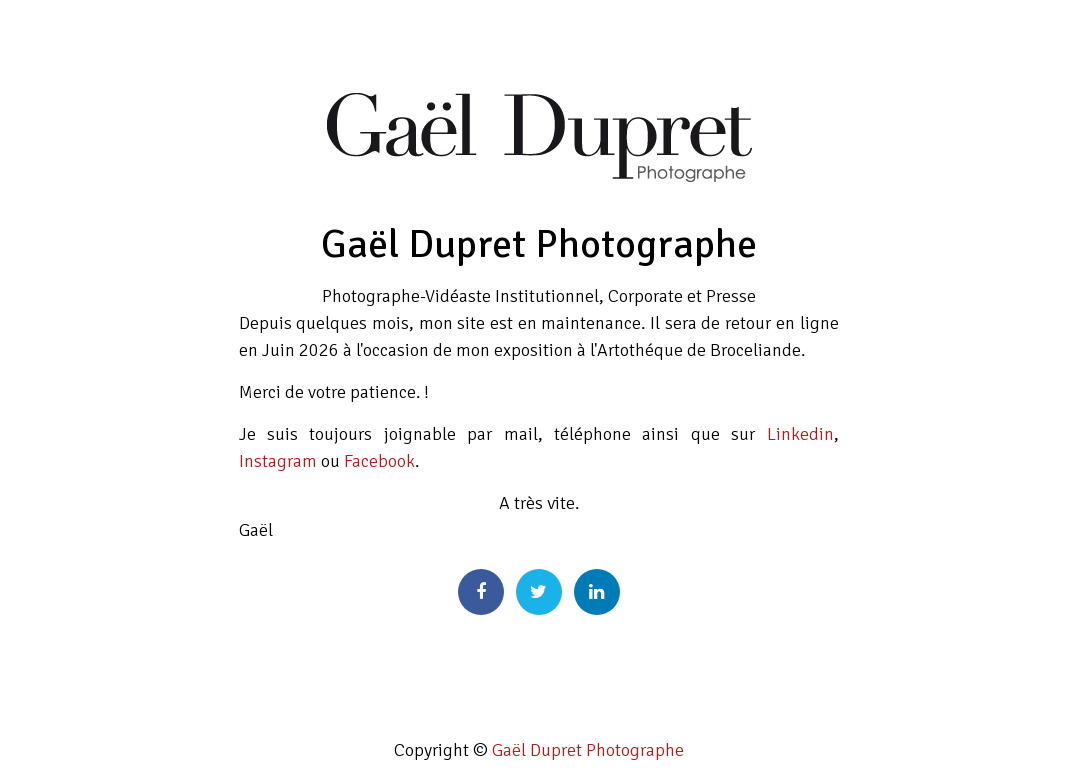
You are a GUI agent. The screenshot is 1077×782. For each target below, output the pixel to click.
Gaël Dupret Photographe (588, 750)
